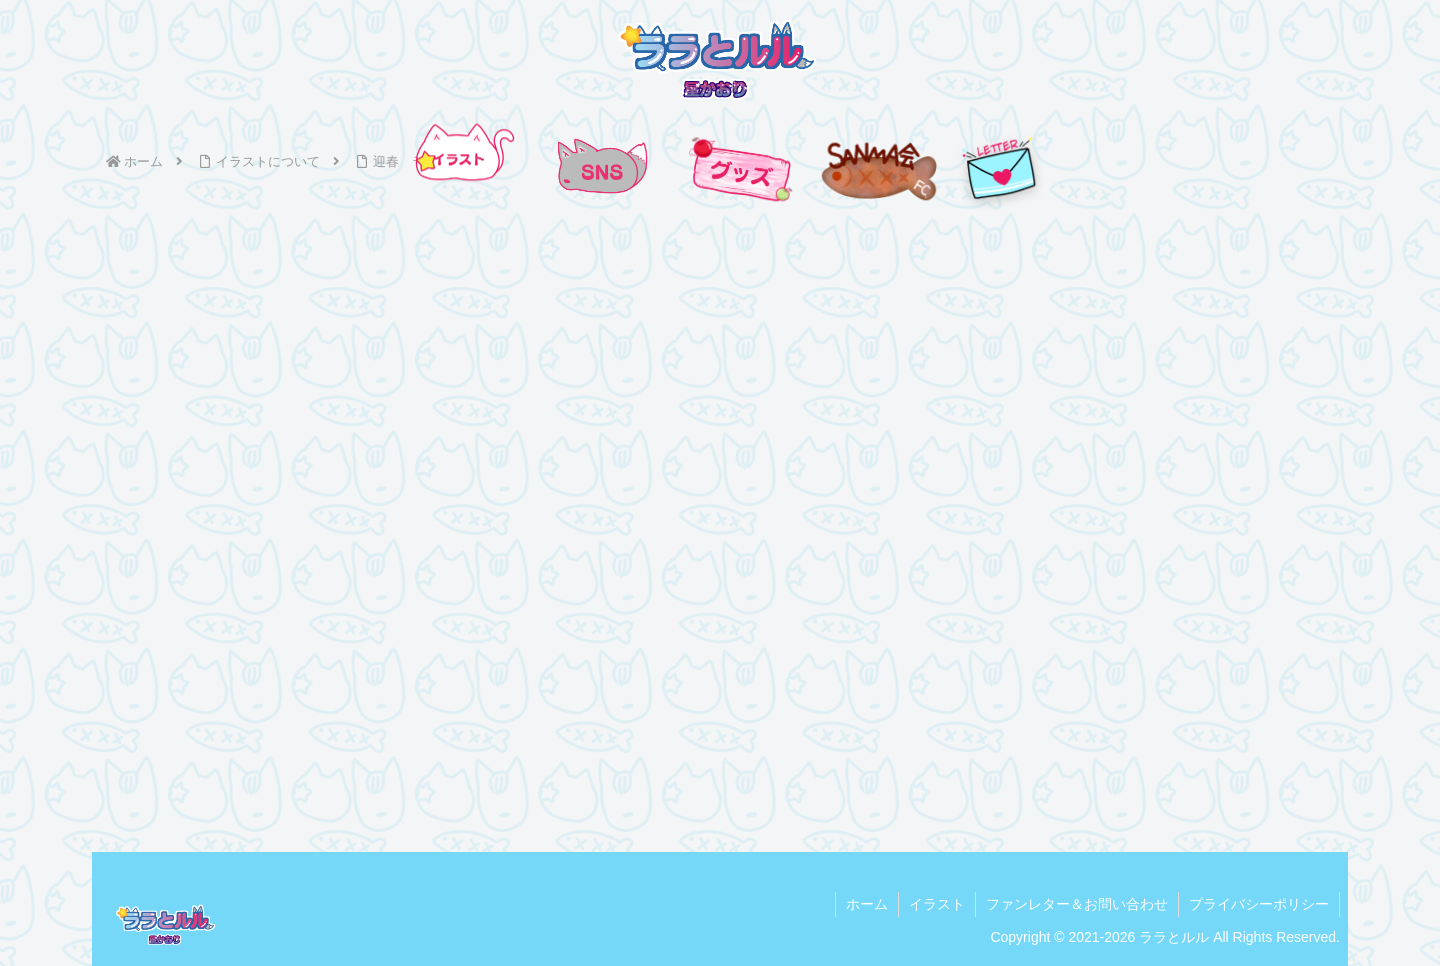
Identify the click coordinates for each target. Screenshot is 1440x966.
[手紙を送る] (1000, 168)
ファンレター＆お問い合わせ (1077, 904)
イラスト (937, 904)
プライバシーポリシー (1259, 904)
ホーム (867, 904)
